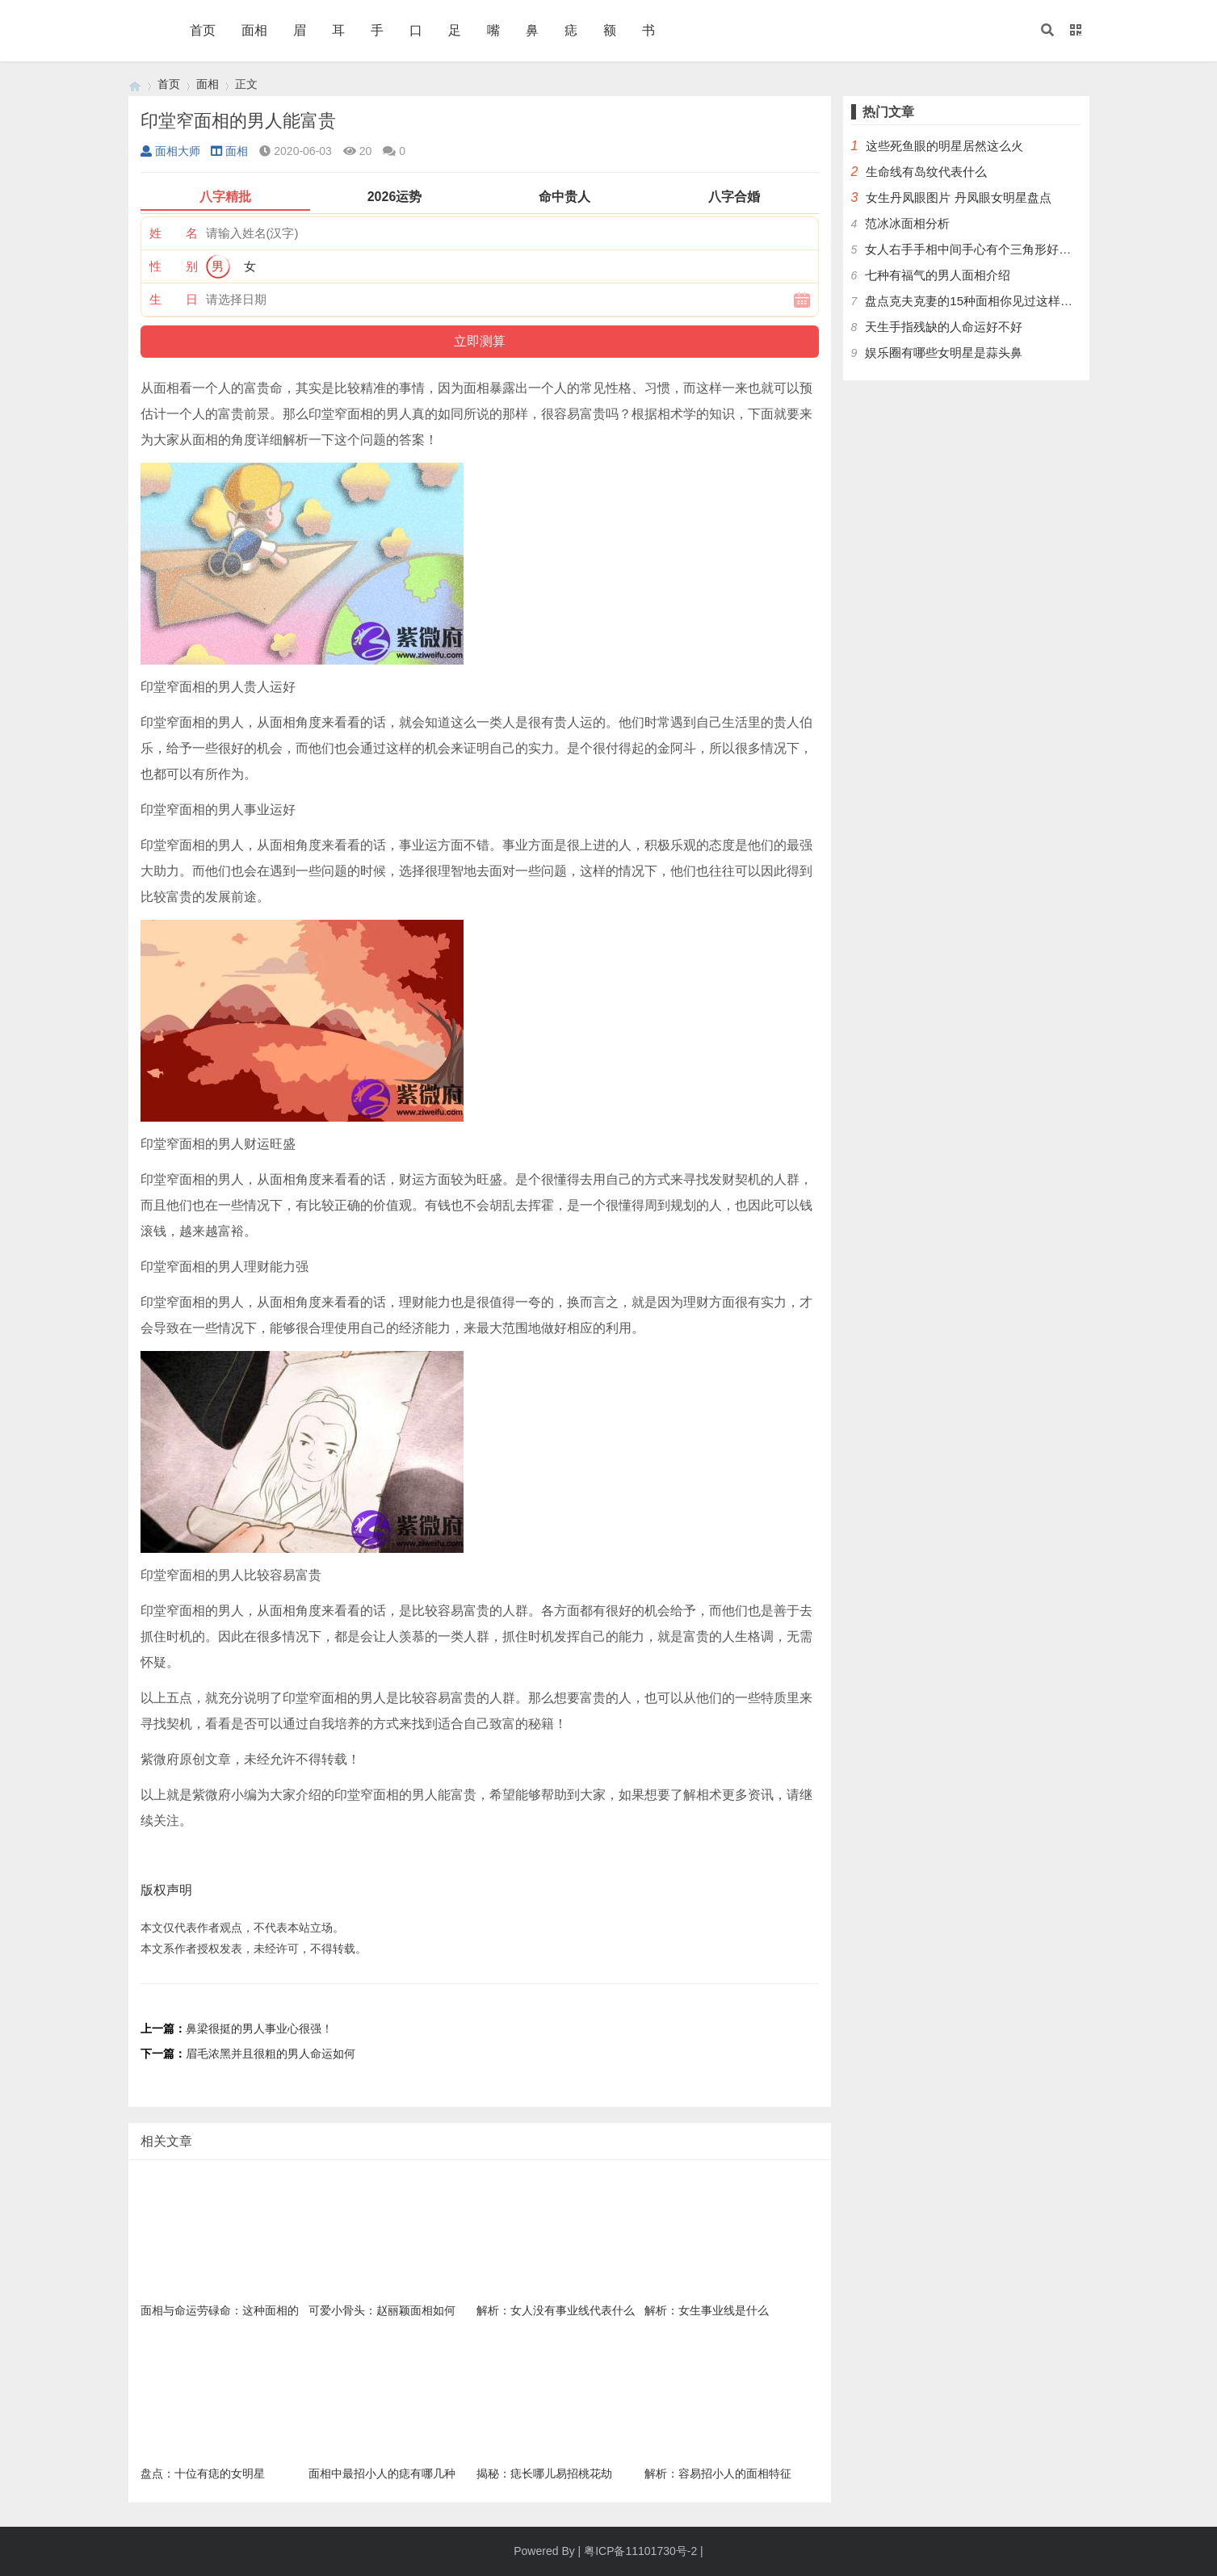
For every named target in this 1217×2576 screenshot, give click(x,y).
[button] (1047, 30)
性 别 (173, 266)
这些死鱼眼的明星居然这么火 (944, 146)
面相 (254, 30)
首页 (203, 30)
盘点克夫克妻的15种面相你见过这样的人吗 (981, 301)
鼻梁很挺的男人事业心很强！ (259, 2028)
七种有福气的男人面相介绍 (937, 275)
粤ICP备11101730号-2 (640, 2551)
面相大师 (170, 151)
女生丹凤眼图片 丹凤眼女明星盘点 (958, 197)
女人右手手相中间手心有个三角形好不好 (974, 249)
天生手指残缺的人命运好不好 (943, 327)
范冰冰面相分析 (907, 223)
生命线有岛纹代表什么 (926, 171)
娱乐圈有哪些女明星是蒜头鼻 (943, 352)
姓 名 (173, 233)
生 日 (173, 299)
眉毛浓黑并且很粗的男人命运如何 (270, 2053)
